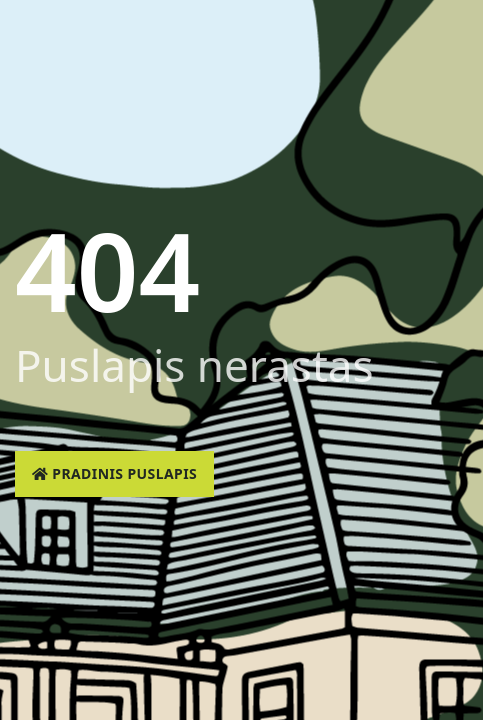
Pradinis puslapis (114, 473)
